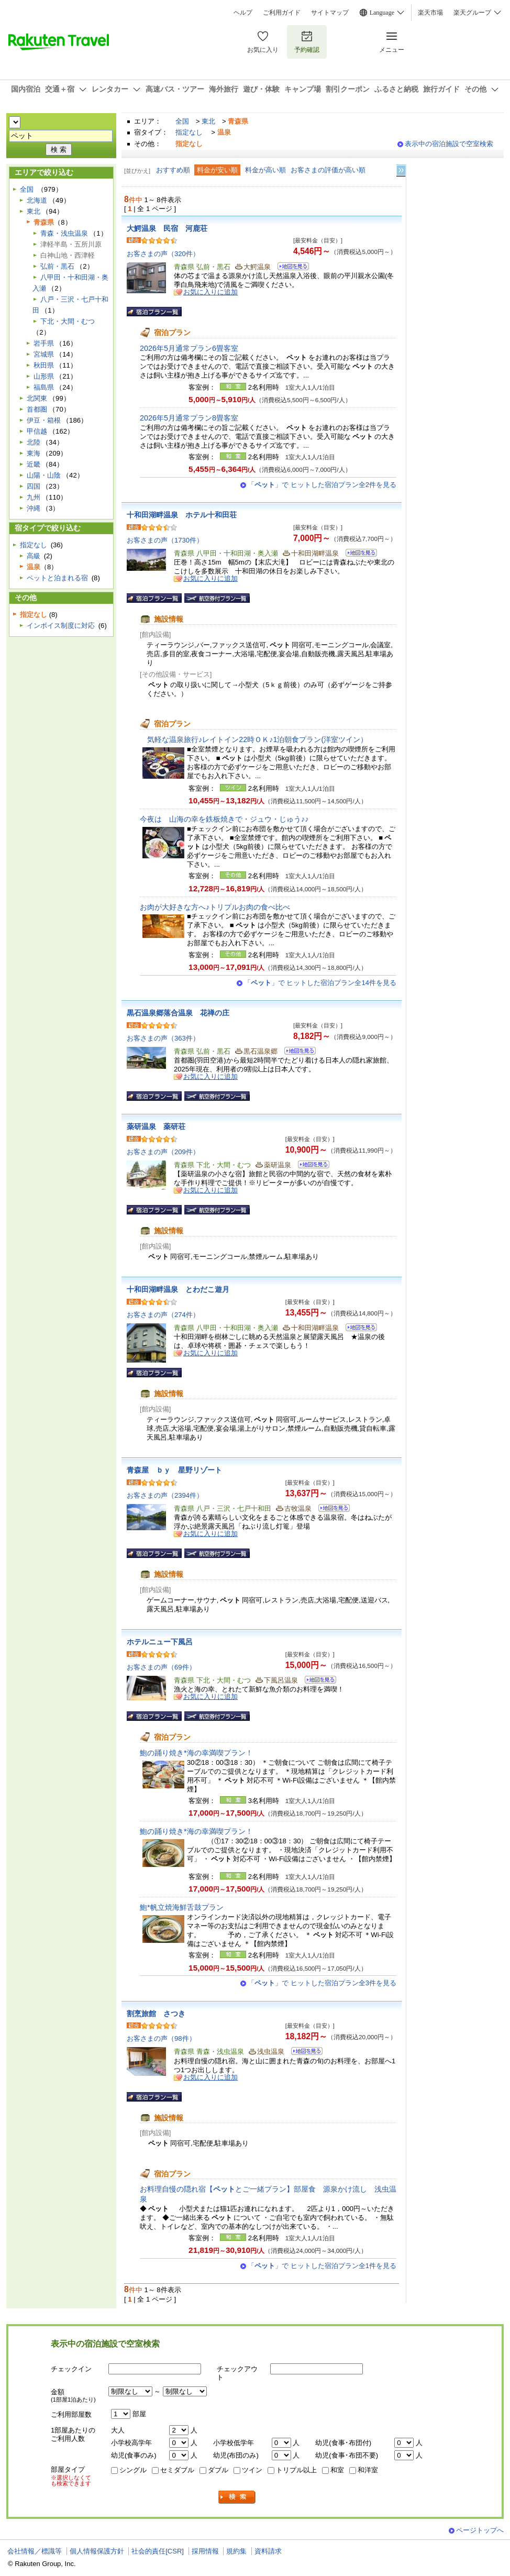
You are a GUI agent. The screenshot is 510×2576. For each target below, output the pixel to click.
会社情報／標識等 (34, 2551)
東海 (33, 453)
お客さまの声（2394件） (165, 1495)
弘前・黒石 (57, 266)
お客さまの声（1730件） (165, 540)
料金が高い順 (265, 170)
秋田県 (44, 365)
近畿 (33, 464)
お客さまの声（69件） (161, 1667)
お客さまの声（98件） (161, 2038)
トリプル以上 (296, 2470)
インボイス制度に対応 (61, 625)
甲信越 (37, 431)
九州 (33, 497)
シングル (133, 2470)
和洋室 (368, 2470)
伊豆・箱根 (44, 420)
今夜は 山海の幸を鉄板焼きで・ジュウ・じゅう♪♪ (224, 819)
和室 (337, 2470)
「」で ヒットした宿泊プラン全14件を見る (320, 983)
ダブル (218, 2470)
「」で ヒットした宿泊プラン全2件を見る (322, 485)
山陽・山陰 (44, 475)
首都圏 (37, 409)
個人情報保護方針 (97, 2551)
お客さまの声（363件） (163, 1038)
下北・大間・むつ (67, 321)
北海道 (37, 200)
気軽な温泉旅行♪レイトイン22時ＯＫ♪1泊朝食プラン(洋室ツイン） (254, 739)
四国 (33, 486)
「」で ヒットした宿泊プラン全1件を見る (322, 2266)
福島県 (44, 387)
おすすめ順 (173, 170)
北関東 (37, 398)
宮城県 (44, 354)
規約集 (236, 2551)
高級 (33, 556)
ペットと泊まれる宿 (57, 578)
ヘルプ (243, 12)
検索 (237, 2497)
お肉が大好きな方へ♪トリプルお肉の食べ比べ (215, 907)
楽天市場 (430, 12)
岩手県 (44, 343)
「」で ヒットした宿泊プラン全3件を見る (322, 1983)
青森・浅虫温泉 (64, 233)
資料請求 (268, 2551)
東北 (208, 121)
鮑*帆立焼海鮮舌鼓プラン (182, 1907)
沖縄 (33, 508)
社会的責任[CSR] (157, 2551)
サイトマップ (330, 12)
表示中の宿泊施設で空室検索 (449, 144)
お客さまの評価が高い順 (328, 170)
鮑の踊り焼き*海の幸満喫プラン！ (196, 1753)
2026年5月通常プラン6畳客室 (189, 348)
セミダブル (177, 2470)
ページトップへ (480, 2530)
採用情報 (205, 2551)
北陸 (33, 442)
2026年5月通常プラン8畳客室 (189, 418)
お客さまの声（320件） (163, 254)
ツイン (252, 2470)
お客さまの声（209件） (163, 1152)
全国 (182, 121)
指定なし (189, 132)
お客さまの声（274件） (163, 1315)
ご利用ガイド (282, 12)
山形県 (44, 376)
